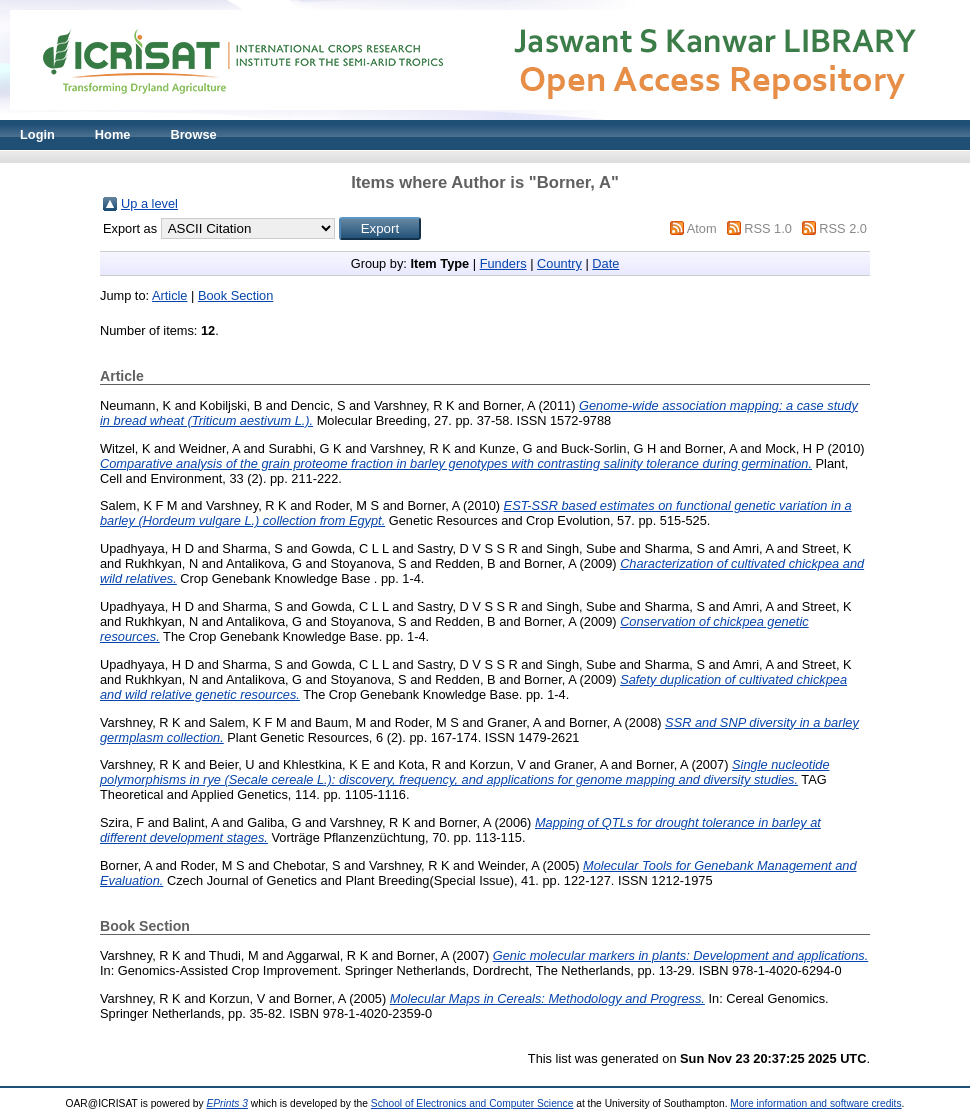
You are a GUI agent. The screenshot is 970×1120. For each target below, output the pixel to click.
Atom (702, 228)
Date (605, 263)
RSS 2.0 (843, 228)
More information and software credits (815, 1103)
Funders (503, 263)
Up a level (149, 203)
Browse (193, 134)
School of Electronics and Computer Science (472, 1103)
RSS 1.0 (768, 228)
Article (170, 295)
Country (559, 263)
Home (113, 134)
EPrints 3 (227, 1103)
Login (37, 134)
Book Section (235, 295)
